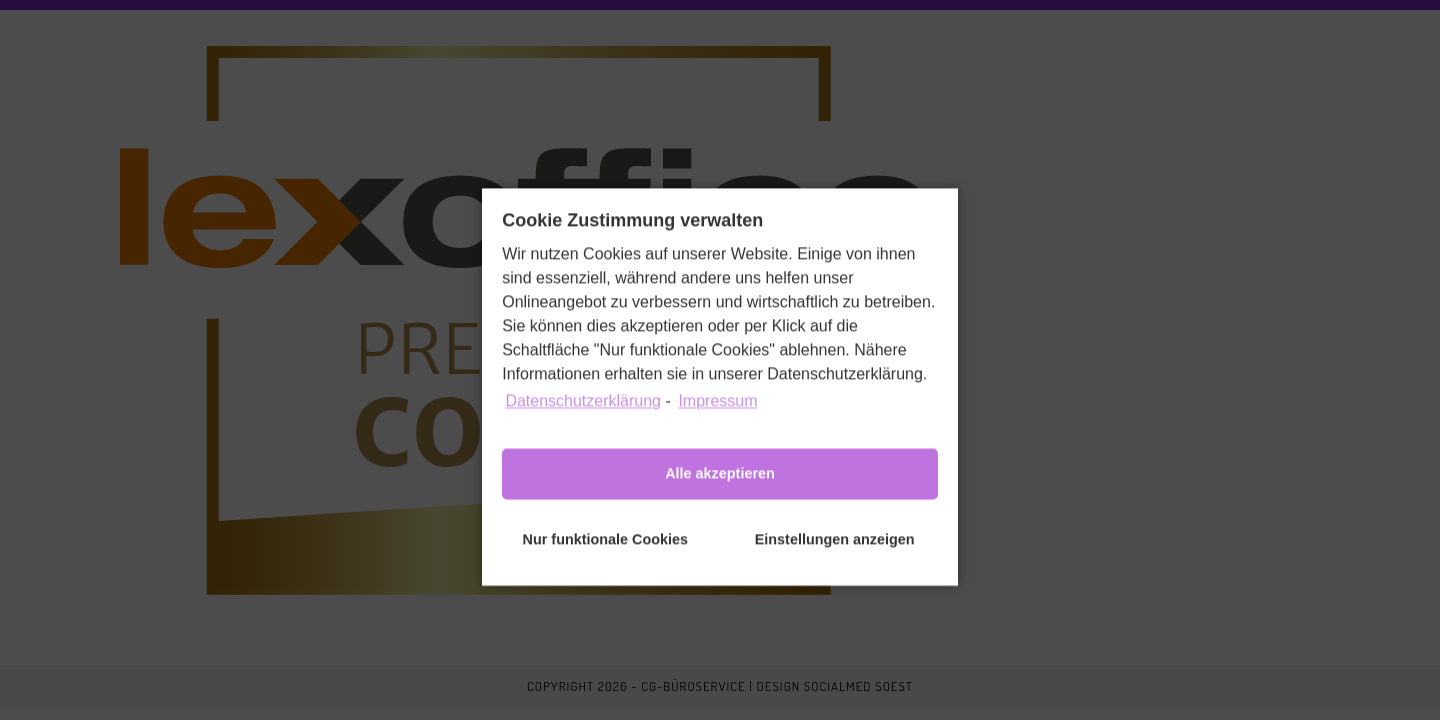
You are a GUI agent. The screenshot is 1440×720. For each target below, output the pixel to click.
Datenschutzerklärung (583, 415)
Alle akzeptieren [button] (720, 488)
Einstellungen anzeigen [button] (835, 554)
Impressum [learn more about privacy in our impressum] (717, 415)
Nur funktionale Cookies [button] (606, 554)
